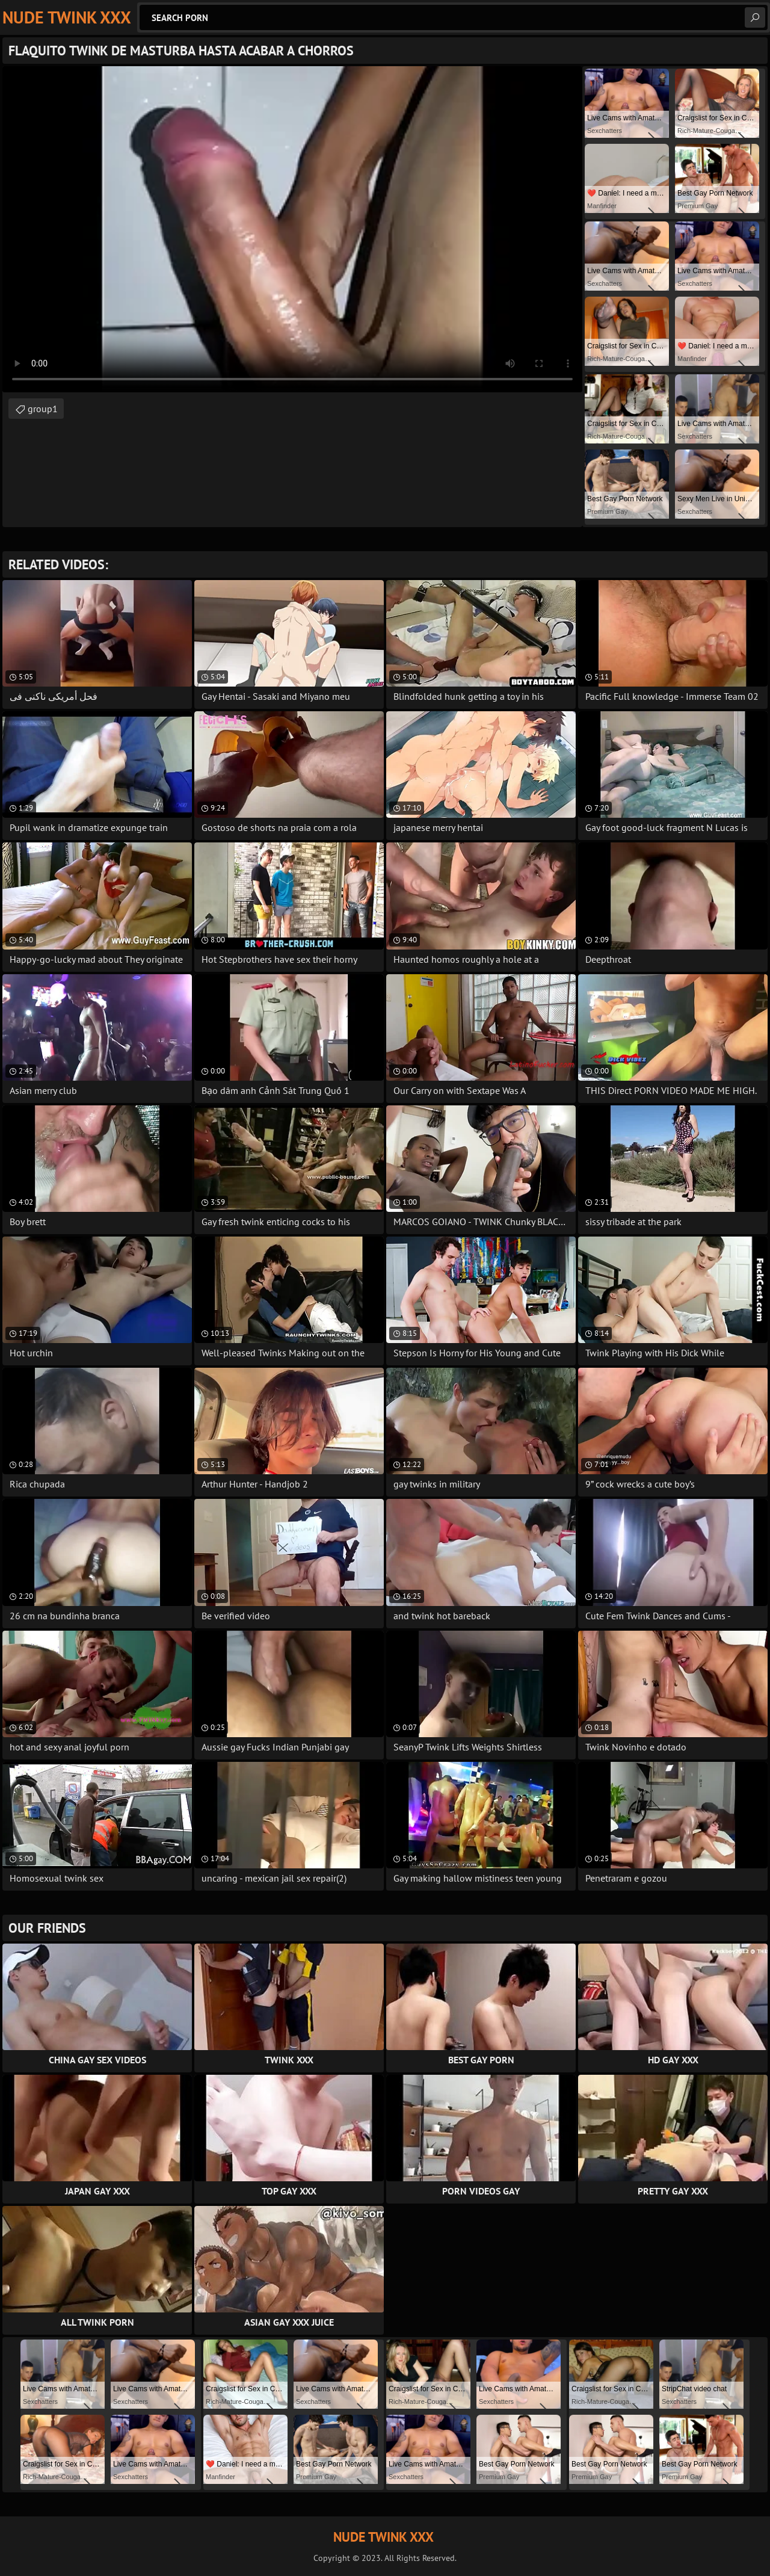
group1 (43, 409)
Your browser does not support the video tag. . (292, 229)
